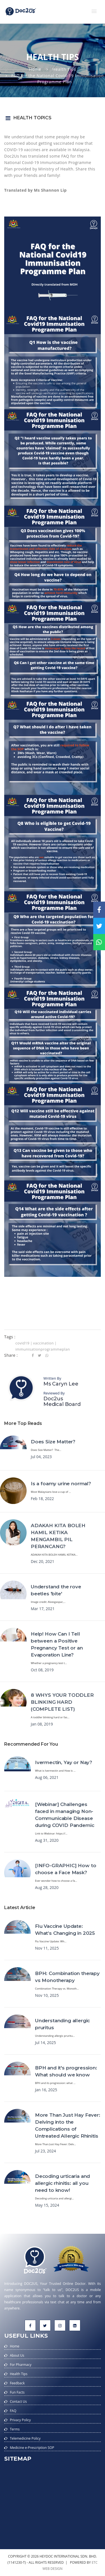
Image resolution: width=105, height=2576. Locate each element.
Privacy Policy (20, 2420)
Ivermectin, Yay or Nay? (63, 1762)
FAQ (13, 2410)
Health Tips (64, 69)
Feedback (17, 2383)
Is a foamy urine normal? (61, 1483)
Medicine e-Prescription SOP (32, 2447)
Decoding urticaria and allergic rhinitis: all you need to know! (62, 2183)
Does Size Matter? (53, 1441)
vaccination (43, 1343)
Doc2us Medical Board (62, 1401)
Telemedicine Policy (25, 2438)
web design (53, 2568)
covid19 (22, 1343)
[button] (94, 11)
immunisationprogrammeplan (42, 1349)
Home (35, 69)
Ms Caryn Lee (60, 1384)
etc (94, 2562)
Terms (15, 2429)
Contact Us (18, 2401)
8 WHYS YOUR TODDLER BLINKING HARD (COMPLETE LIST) (62, 1702)
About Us (17, 2355)
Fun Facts (17, 2392)
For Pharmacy (20, 2364)
